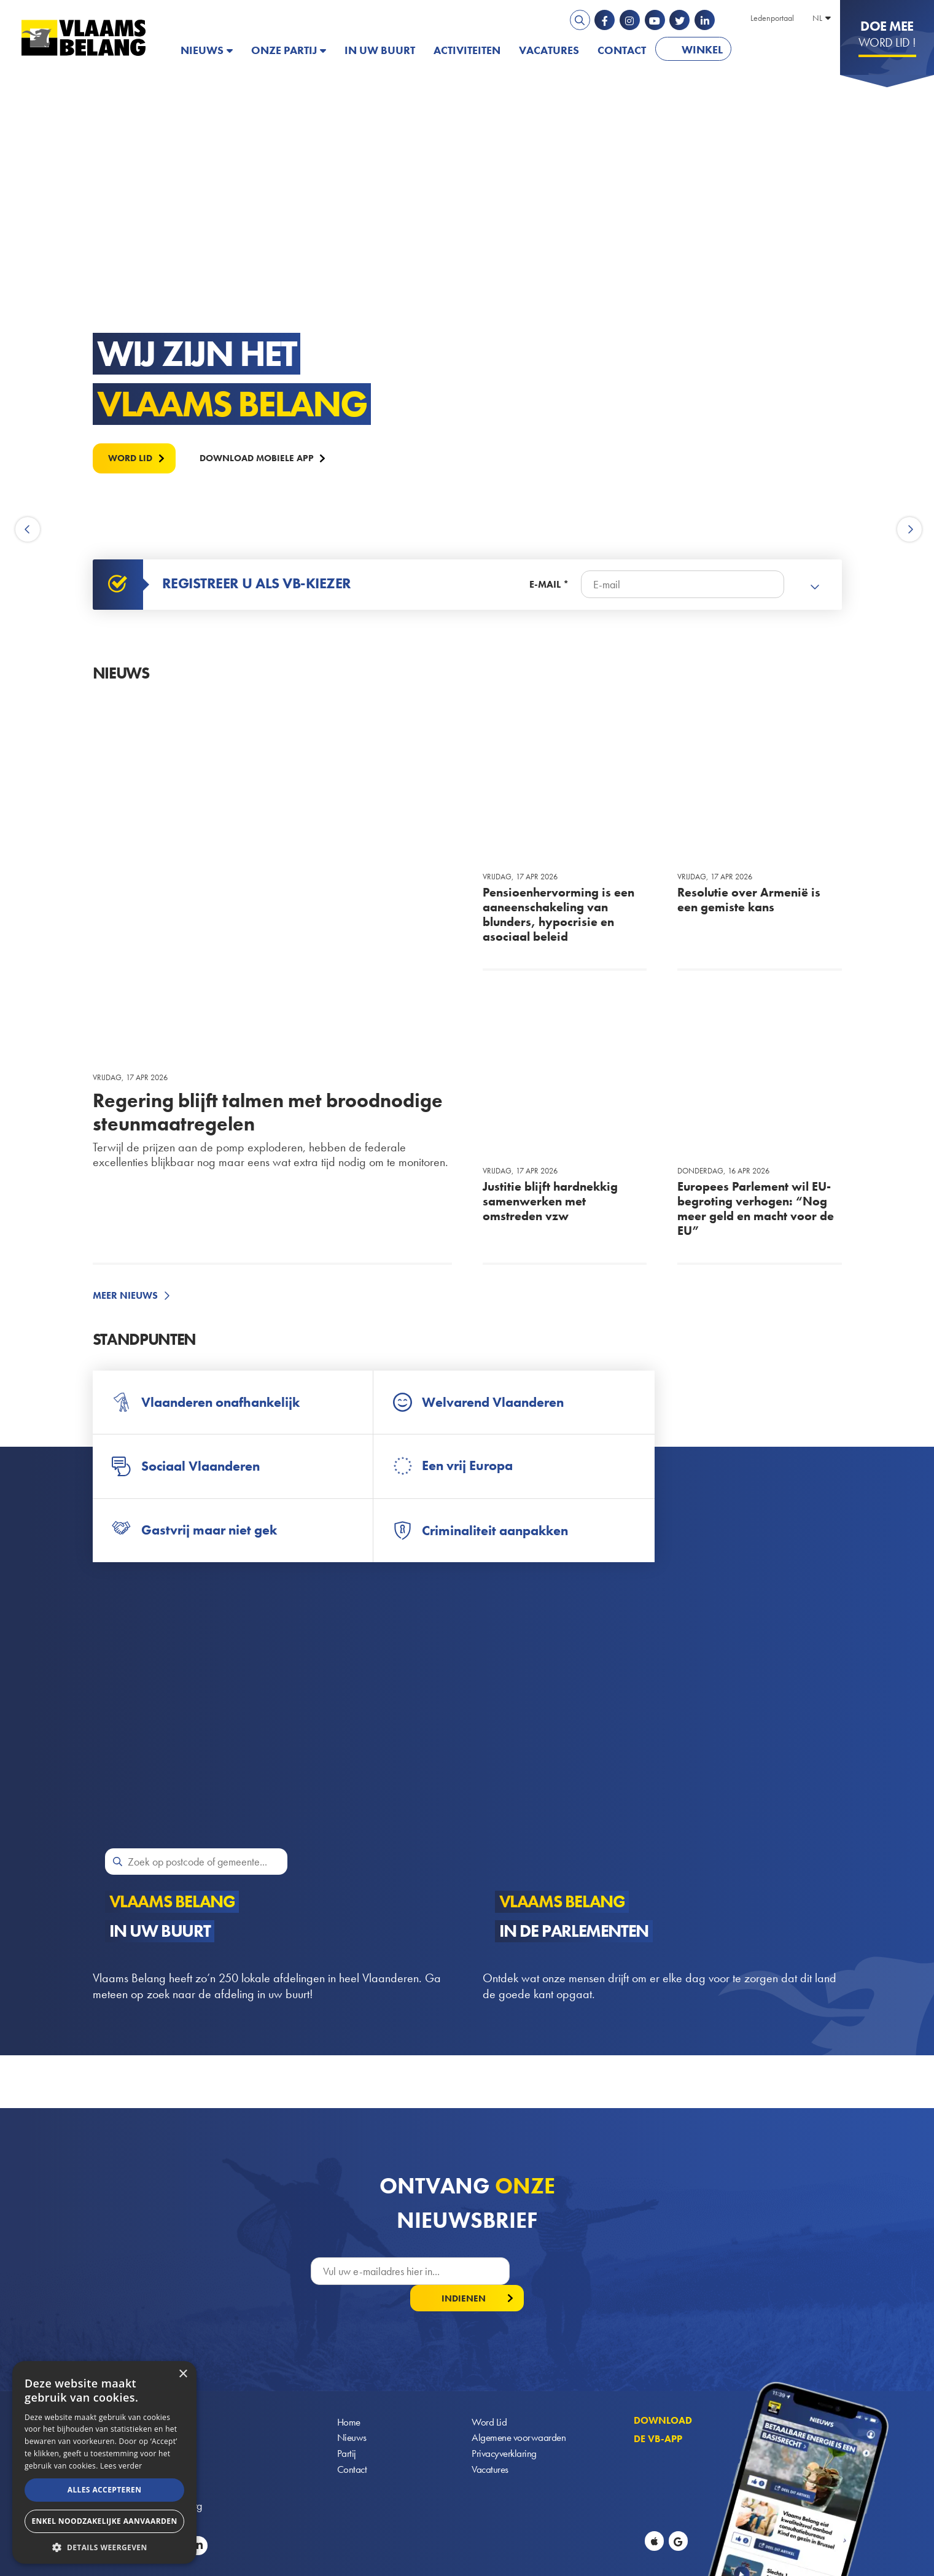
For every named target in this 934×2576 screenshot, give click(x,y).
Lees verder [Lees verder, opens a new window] (121, 2466)
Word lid (133, 457)
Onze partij (284, 50)
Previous (29, 529)
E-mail (545, 584)
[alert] (104, 2462)
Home (349, 2398)
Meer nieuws (125, 1296)
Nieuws (202, 50)
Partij (346, 2431)
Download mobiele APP (266, 457)
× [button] (182, 2374)
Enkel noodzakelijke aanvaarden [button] (104, 2521)
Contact (621, 50)
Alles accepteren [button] (105, 2490)
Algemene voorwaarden (520, 2415)
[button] (104, 2546)
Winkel (702, 49)
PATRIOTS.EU (780, 50)
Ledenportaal (772, 17)
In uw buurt (379, 50)
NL (817, 17)
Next (909, 529)
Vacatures (549, 50)
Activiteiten (467, 50)
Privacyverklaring (506, 2431)
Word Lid (489, 2398)
